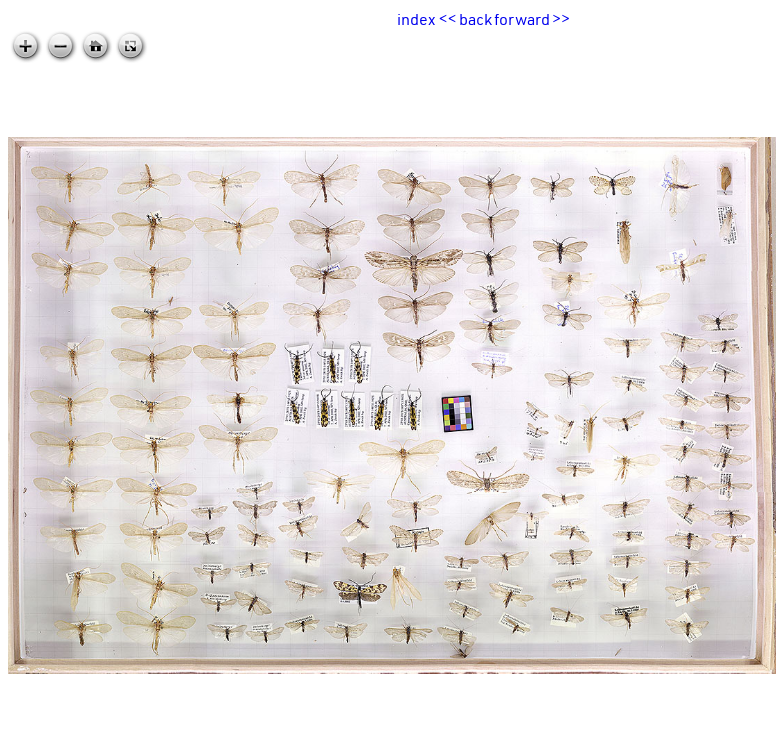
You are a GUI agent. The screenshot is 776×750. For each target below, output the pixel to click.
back (475, 19)
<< (448, 19)
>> (561, 19)
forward (522, 19)
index (416, 19)
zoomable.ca (735, 734)
